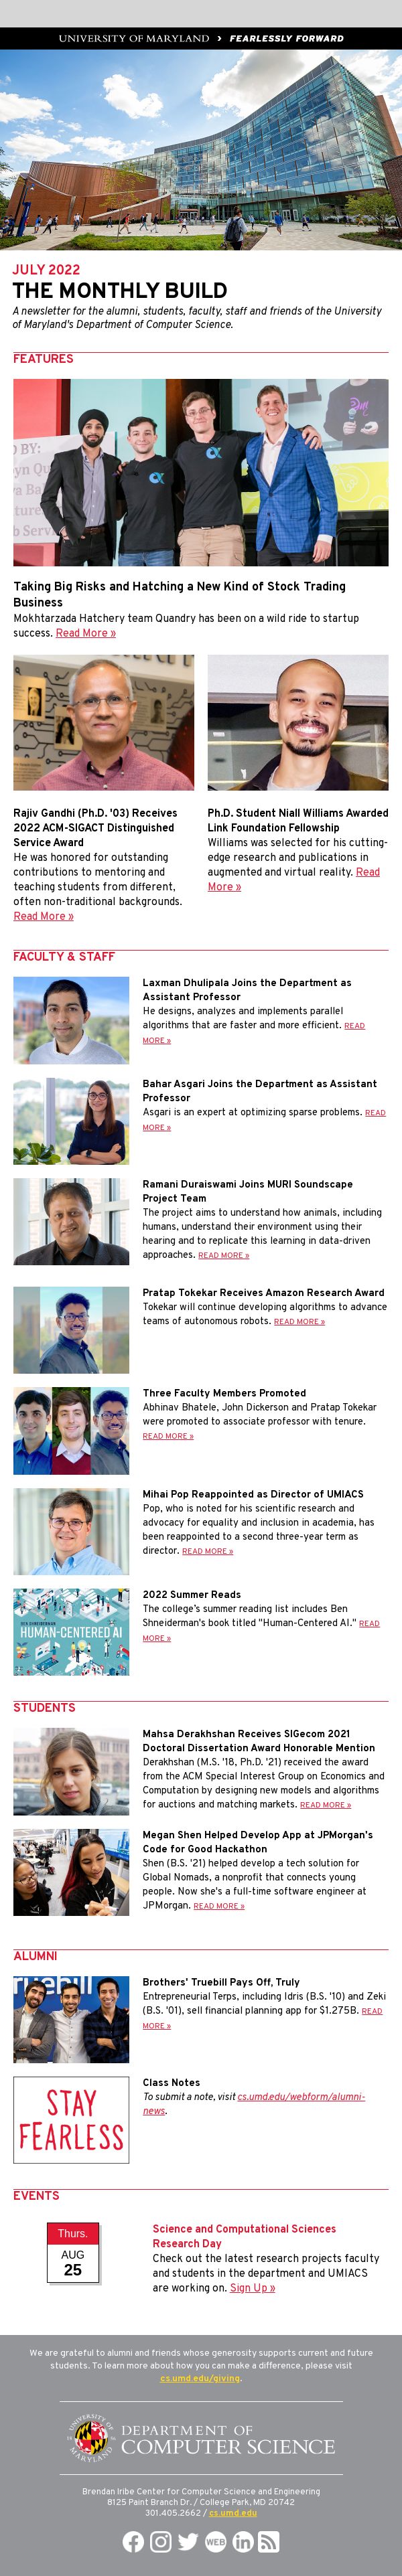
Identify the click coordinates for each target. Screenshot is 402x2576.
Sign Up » (252, 2289)
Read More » (86, 634)
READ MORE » (223, 1256)
